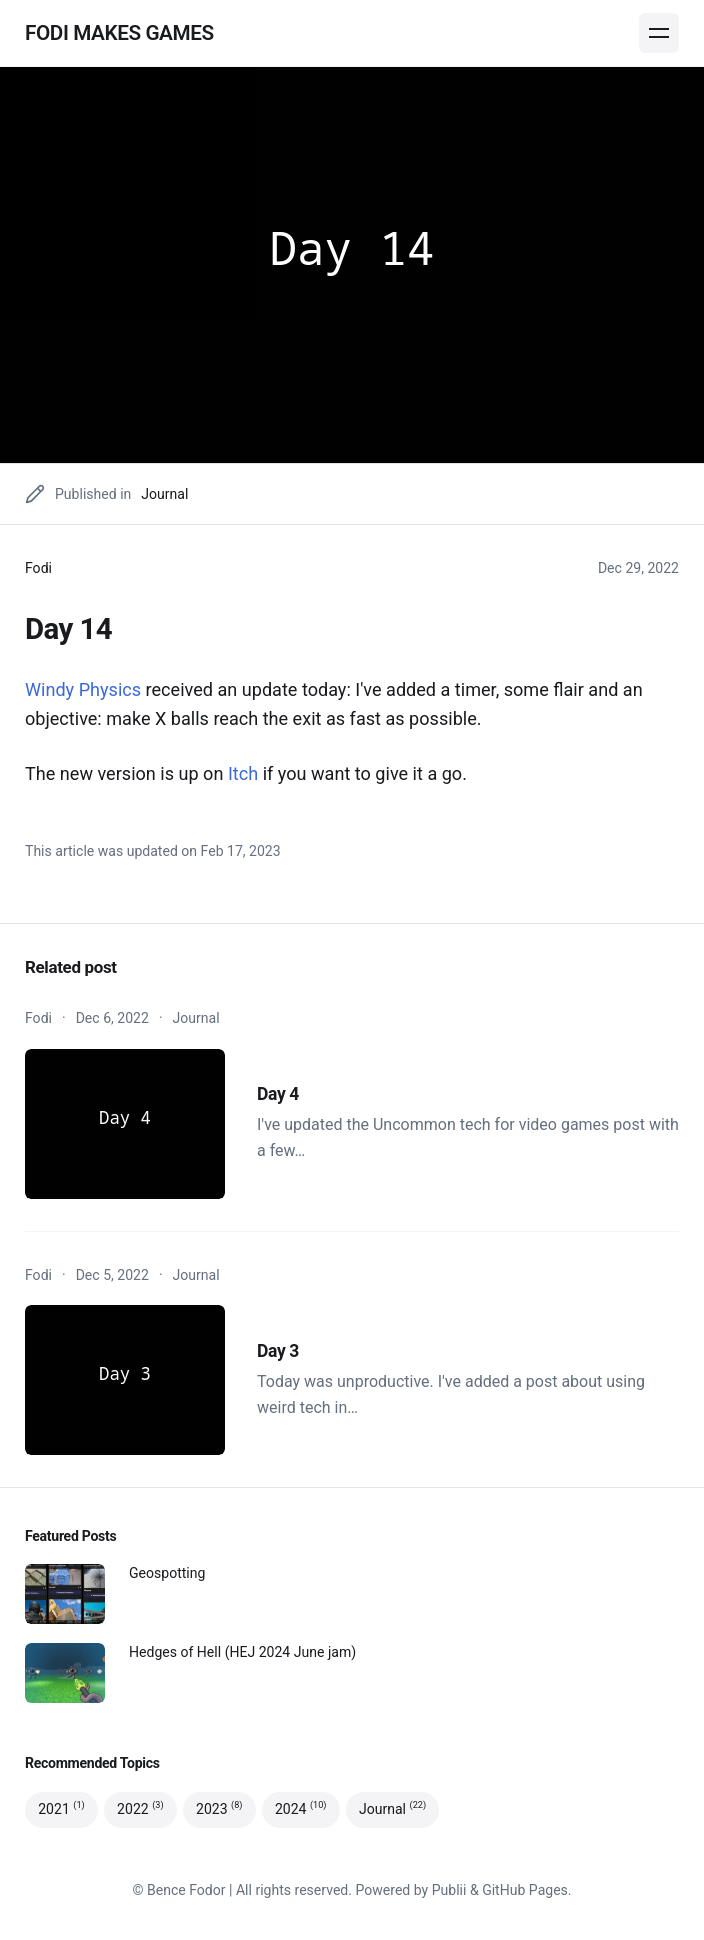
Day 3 (278, 1351)
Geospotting (167, 1573)
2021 (61, 1809)
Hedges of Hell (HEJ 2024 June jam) (242, 1652)
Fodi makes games (119, 33)
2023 (219, 1809)
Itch (243, 773)
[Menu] (659, 33)
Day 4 (278, 1094)
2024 (301, 1809)
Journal (164, 494)
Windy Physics (83, 689)
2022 (140, 1809)
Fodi (38, 568)
